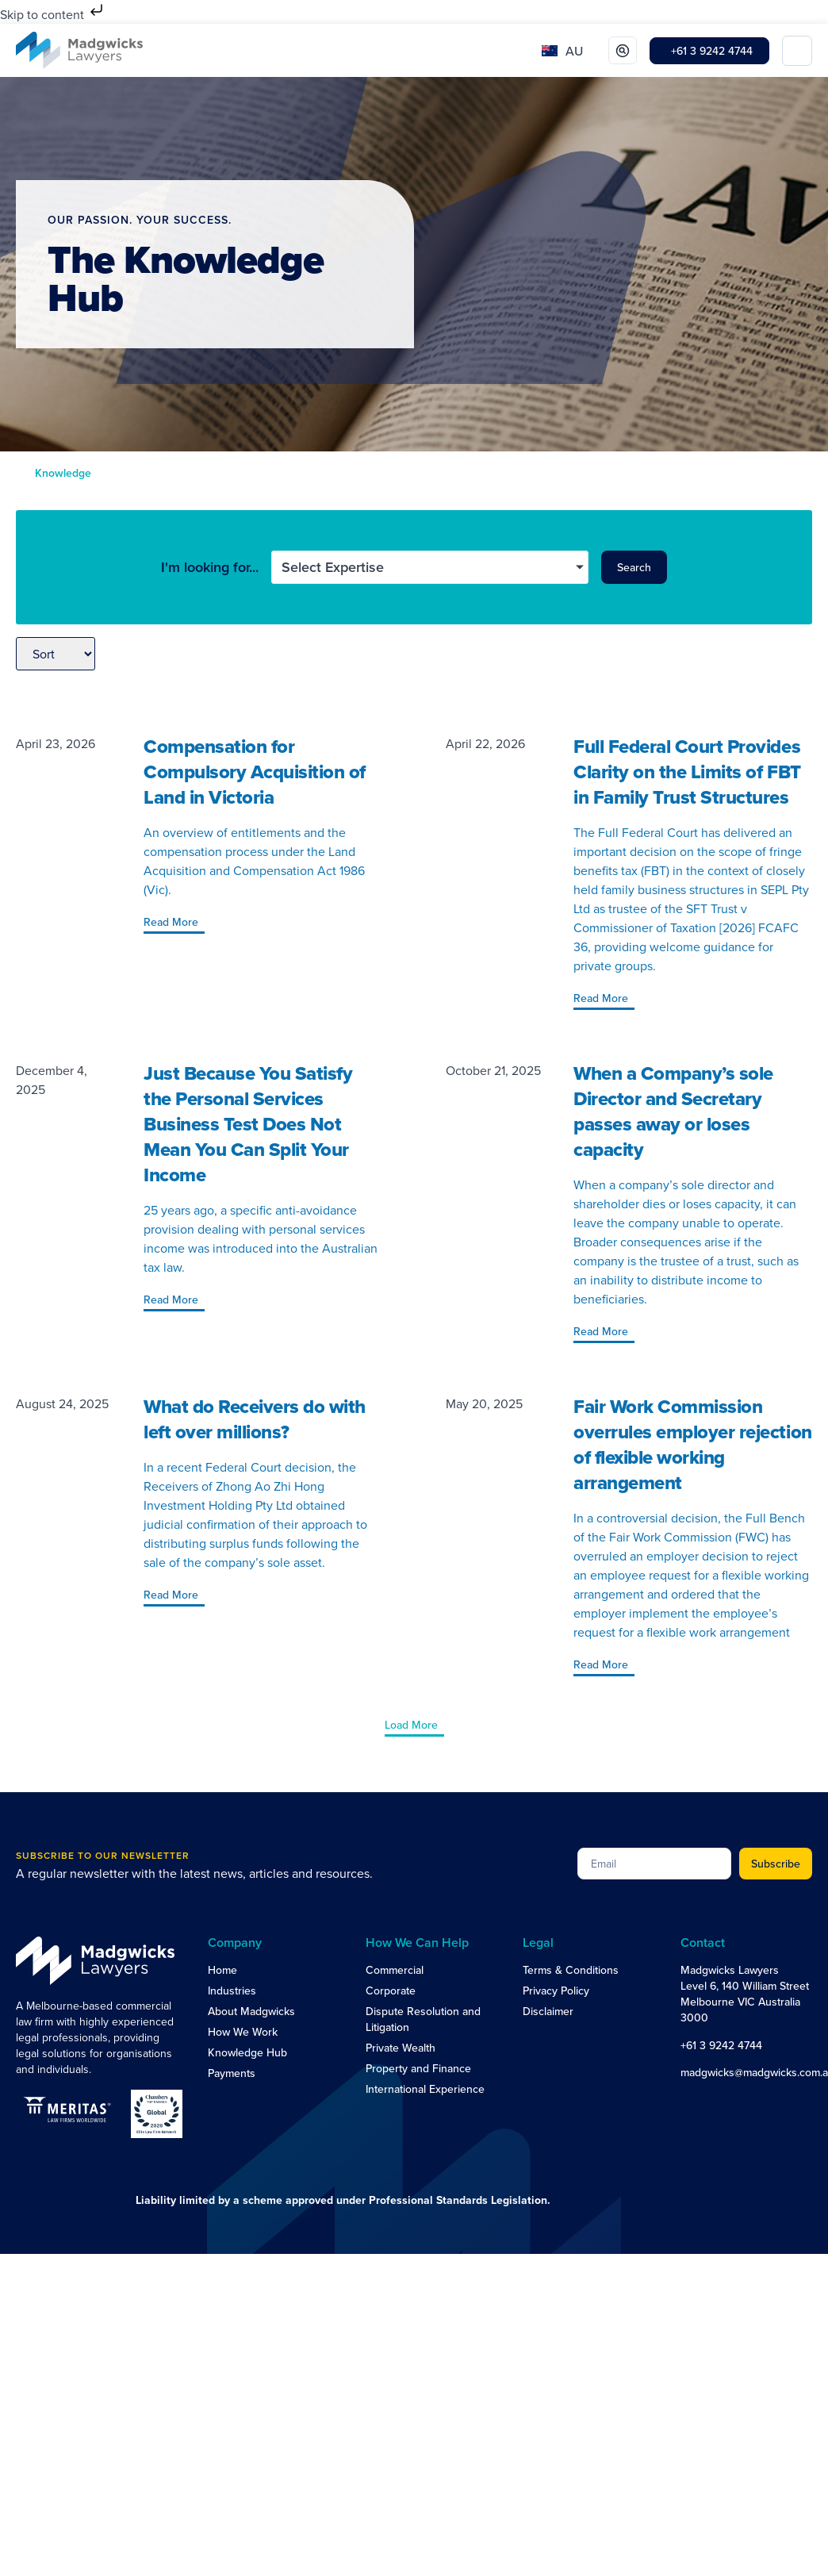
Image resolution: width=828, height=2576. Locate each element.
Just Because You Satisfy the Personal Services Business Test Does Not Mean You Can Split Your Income (248, 1123)
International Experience (425, 2089)
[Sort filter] (55, 653)
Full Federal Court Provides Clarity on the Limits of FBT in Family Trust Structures (687, 771)
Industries (232, 1990)
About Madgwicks (251, 2011)
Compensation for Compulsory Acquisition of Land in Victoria (255, 771)
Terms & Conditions (571, 1970)
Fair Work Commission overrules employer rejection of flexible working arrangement (692, 1444)
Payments (231, 2073)
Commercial (395, 1970)
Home (222, 1970)
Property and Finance (418, 2068)
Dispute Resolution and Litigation (423, 2019)
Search (634, 567)
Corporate (391, 1990)
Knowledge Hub (247, 2052)
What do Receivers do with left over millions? (255, 1418)
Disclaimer (548, 2011)
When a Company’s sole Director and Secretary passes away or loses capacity (673, 1111)
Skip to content (53, 14)
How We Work (243, 2032)
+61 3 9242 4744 (721, 2045)
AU (574, 51)
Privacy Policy (556, 1990)
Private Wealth (400, 2048)
